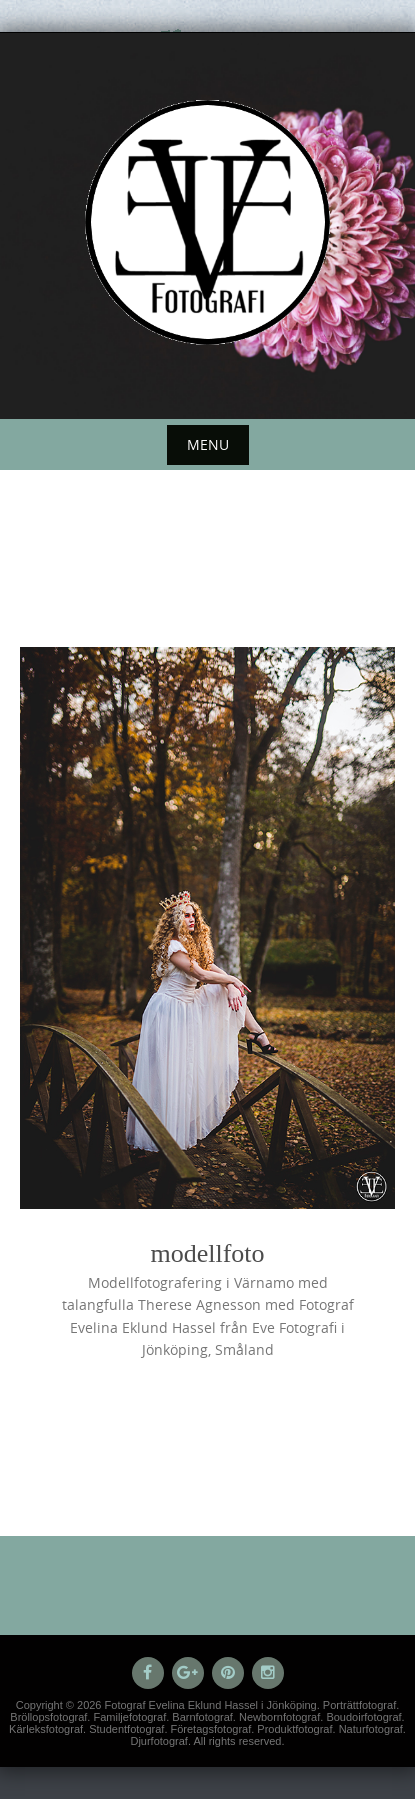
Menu (208, 444)
